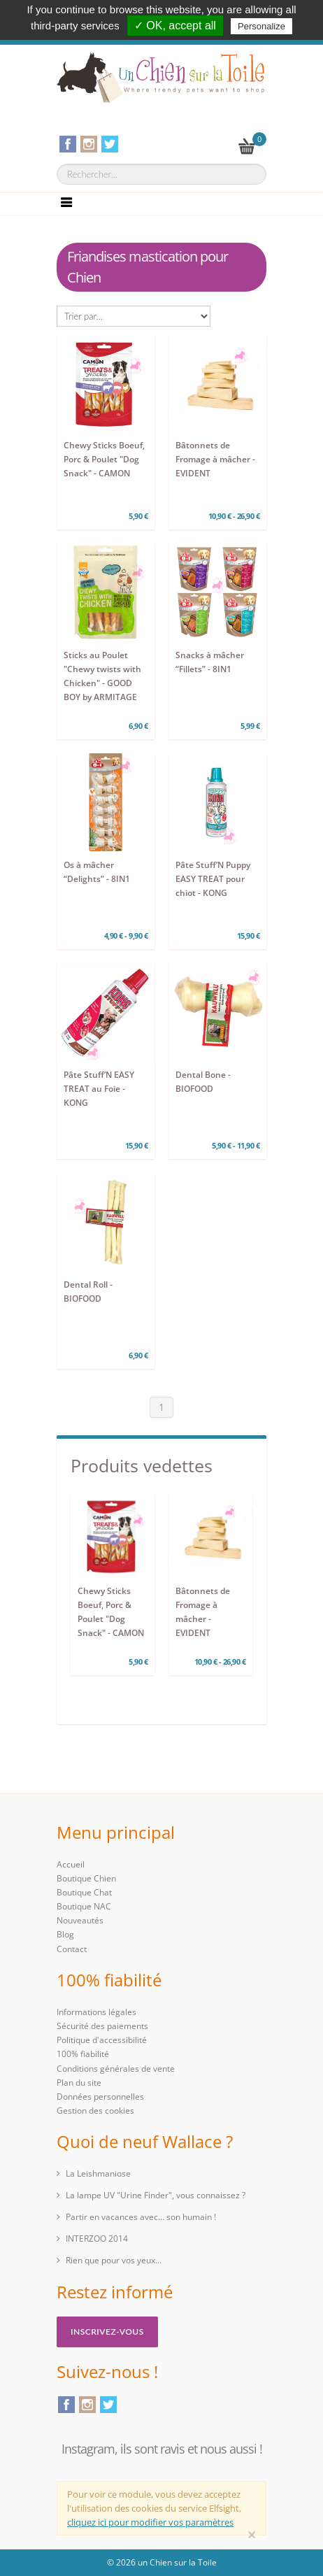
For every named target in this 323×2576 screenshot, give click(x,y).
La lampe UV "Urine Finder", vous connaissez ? (155, 2195)
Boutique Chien (86, 1878)
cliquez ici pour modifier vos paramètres (150, 2522)
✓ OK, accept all (175, 25)
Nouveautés (80, 1920)
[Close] (251, 2535)
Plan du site (79, 2082)
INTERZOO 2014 (97, 2238)
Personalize (261, 26)
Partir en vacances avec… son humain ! (141, 2217)
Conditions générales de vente (116, 2069)
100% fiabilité (83, 2054)
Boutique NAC (84, 1906)
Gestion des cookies (95, 2110)
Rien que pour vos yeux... (114, 2260)
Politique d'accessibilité (102, 2040)
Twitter (108, 2404)
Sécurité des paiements (102, 2026)
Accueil (71, 1864)
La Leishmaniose (98, 2173)
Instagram (87, 2404)
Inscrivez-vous (107, 2331)
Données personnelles (100, 2096)
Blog (65, 1934)
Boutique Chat (84, 1892)
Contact (72, 1949)
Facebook (66, 2404)
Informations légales (96, 2012)
